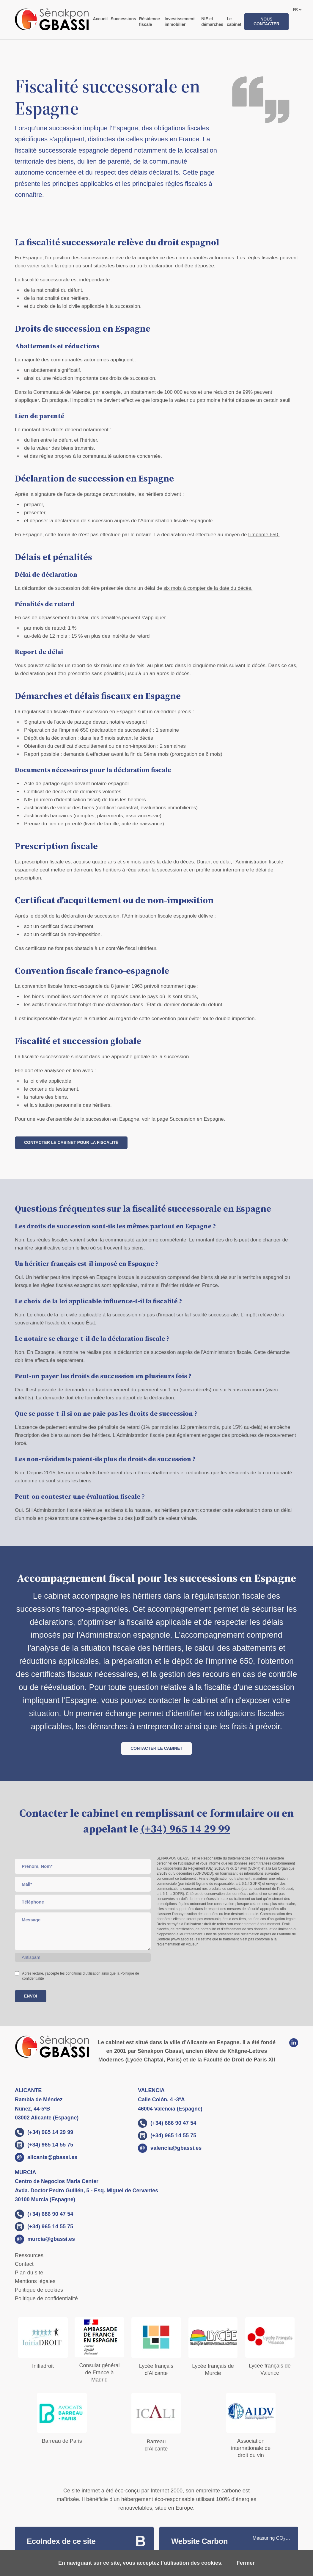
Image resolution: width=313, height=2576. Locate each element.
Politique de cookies (39, 2290)
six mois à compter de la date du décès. (208, 588)
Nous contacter (266, 21)
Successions (123, 18)
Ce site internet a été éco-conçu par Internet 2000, (123, 2491)
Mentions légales (35, 2281)
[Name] (83, 1866)
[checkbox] (17, 1973)
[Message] (83, 1931)
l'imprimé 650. (263, 534)
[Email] (83, 1884)
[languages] (297, 9)
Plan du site (29, 2273)
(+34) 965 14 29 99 (185, 1828)
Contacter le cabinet (156, 1748)
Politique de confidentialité (46, 2298)
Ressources (29, 2255)
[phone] (83, 1902)
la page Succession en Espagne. (188, 1119)
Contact (24, 2264)
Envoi (30, 1996)
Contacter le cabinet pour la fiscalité (71, 1142)
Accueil (100, 18)
